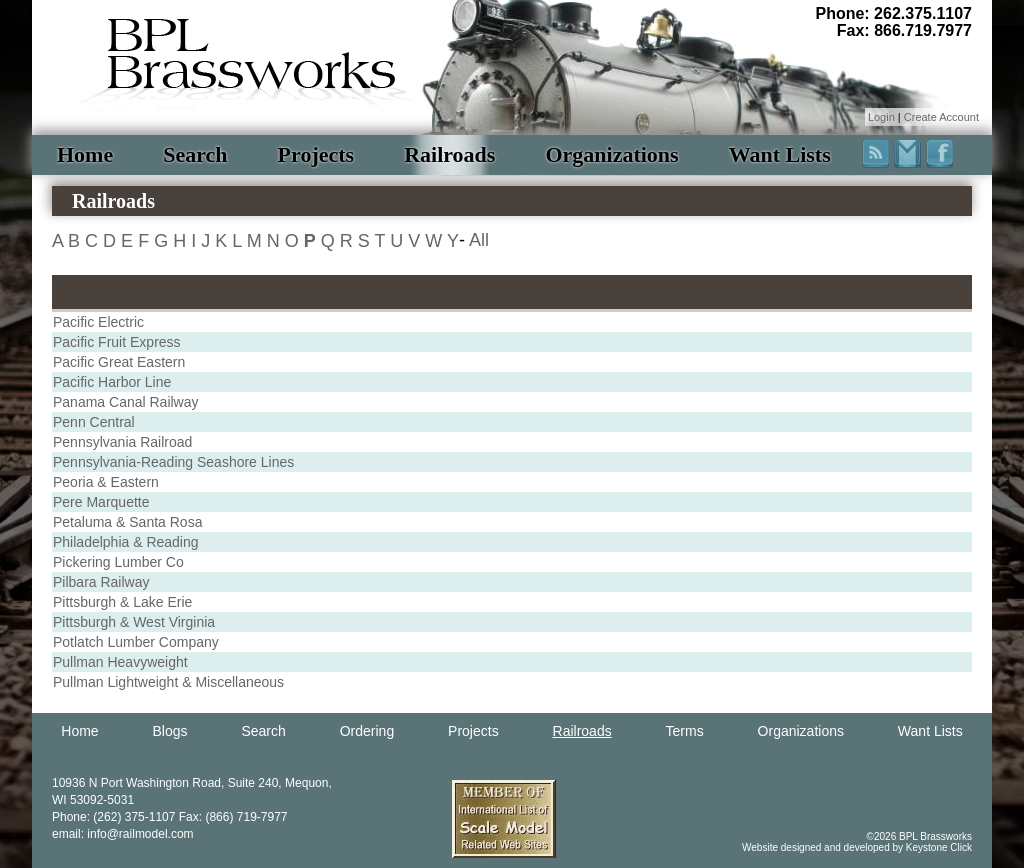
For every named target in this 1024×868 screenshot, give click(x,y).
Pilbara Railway (101, 582)
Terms (685, 731)
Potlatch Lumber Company (136, 642)
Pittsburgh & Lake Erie (122, 602)
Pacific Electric (98, 322)
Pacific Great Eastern (119, 362)
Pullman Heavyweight (120, 662)
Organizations (611, 154)
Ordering (367, 731)
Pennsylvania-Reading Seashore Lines (173, 462)
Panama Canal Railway (126, 402)
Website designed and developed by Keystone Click (857, 847)
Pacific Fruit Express (117, 342)
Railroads (449, 154)
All (479, 240)
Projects (316, 154)
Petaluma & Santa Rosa (127, 522)
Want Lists (780, 154)
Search (195, 154)
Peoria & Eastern (106, 482)
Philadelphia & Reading (126, 542)
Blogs (170, 731)
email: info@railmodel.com (123, 834)
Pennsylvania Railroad (122, 442)
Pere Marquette (101, 502)
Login (881, 117)
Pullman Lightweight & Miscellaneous (168, 682)
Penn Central (94, 422)
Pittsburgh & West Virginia (134, 622)
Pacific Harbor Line (112, 382)
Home (85, 154)
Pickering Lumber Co (118, 562)
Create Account (941, 117)
